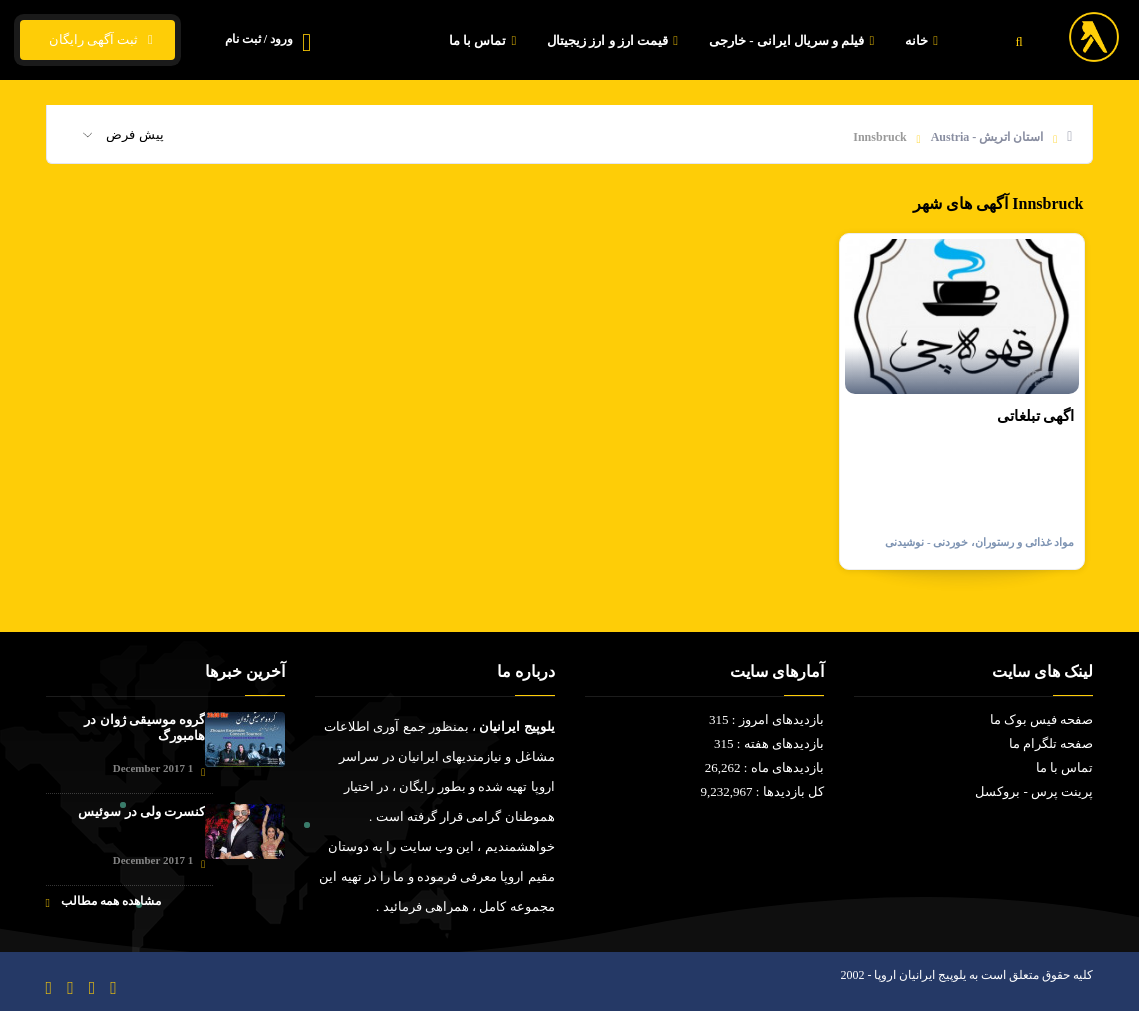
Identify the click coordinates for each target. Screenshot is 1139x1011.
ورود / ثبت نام (259, 39)
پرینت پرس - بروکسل (1034, 791)
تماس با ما (485, 40)
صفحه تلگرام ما (1051, 743)
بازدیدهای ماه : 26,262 (764, 767)
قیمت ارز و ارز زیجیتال (615, 40)
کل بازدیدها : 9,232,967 (762, 791)
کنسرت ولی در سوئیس (141, 811)
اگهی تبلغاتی (1036, 416)
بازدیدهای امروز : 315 (766, 719)
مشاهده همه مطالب (103, 901)
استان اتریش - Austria (987, 137)
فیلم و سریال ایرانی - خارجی (794, 40)
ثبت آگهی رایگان (97, 40)
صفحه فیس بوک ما (1042, 719)
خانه (924, 40)
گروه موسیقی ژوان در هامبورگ (144, 727)
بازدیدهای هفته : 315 (769, 743)
